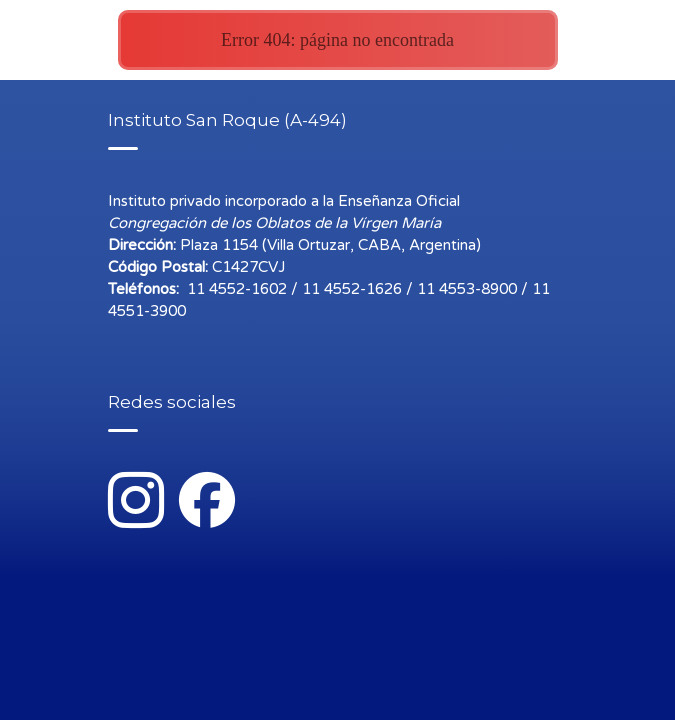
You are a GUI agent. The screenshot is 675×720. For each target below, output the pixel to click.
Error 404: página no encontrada (337, 40)
